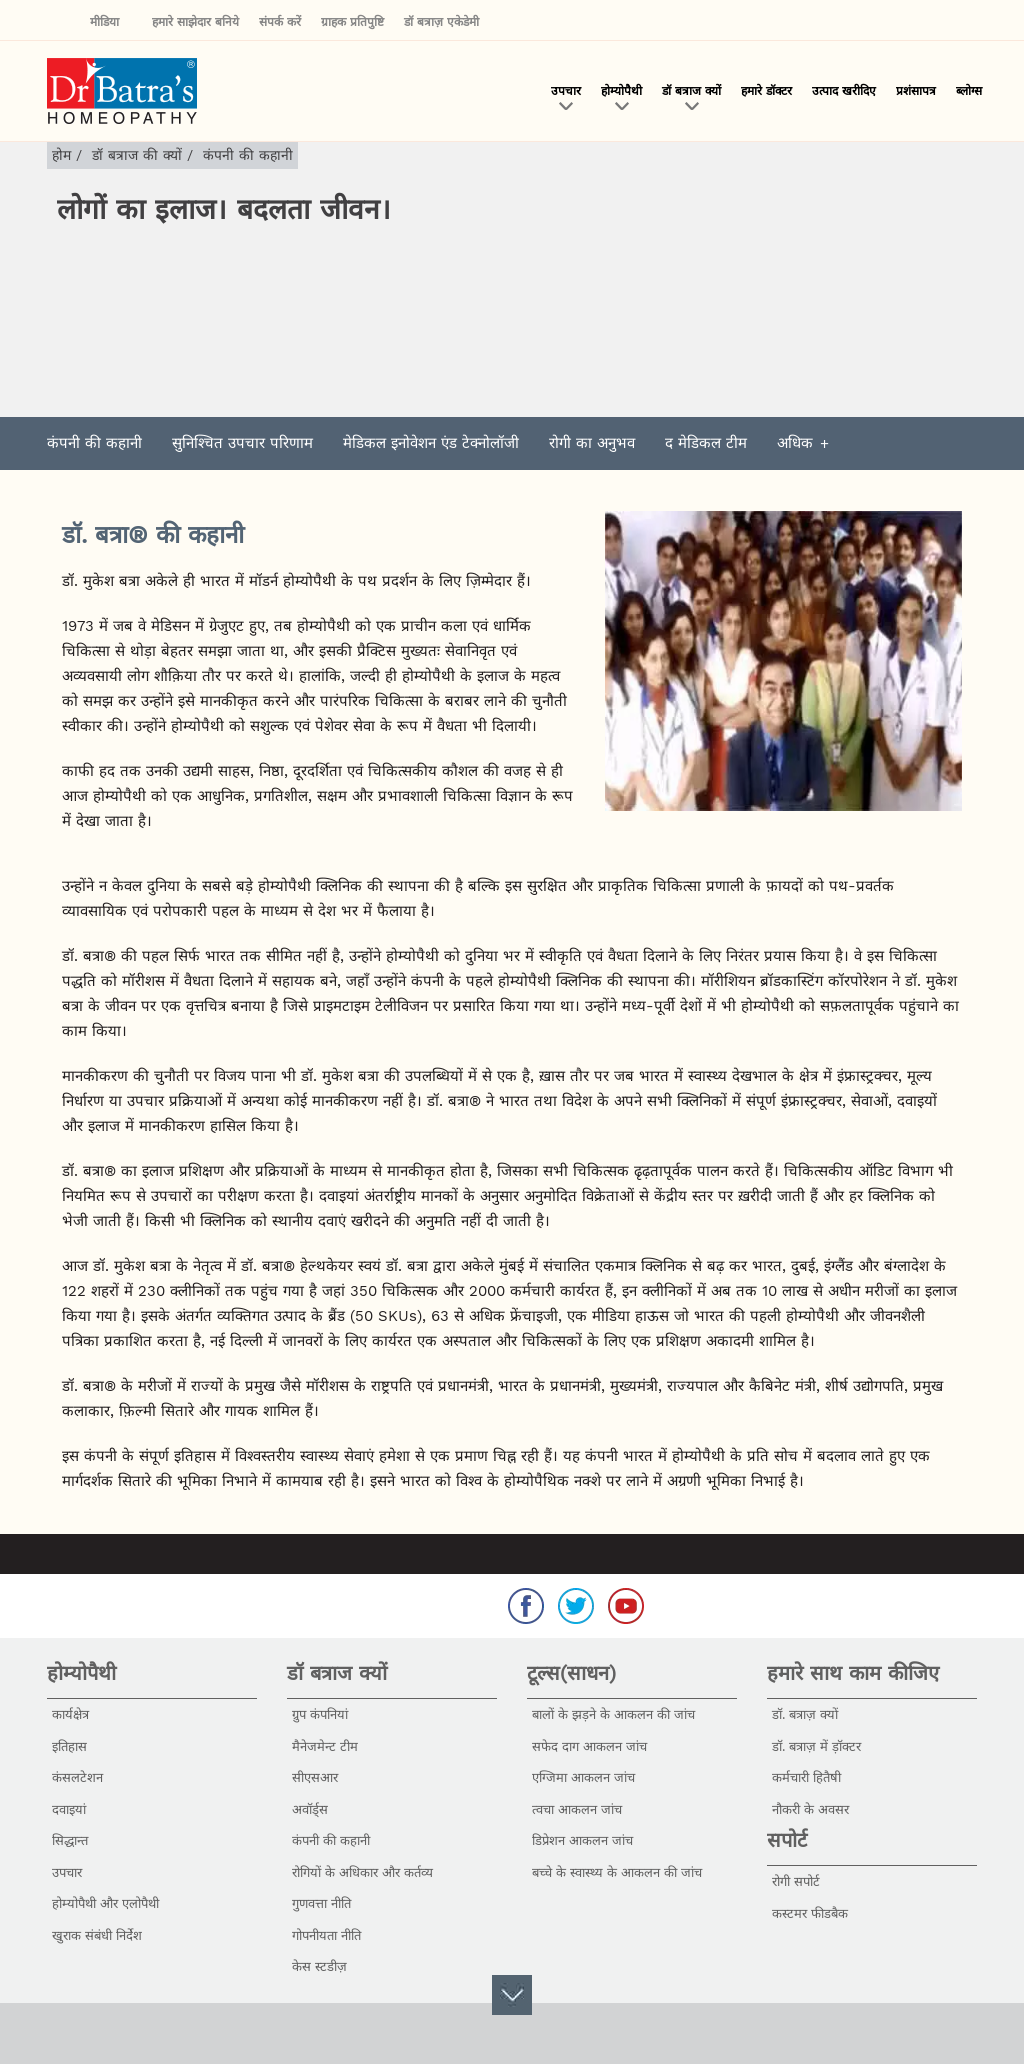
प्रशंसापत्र (916, 91)
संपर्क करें (280, 22)
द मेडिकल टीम (706, 443)
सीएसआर (315, 1777)
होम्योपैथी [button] (621, 91)
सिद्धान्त (70, 1840)
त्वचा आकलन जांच (577, 1809)
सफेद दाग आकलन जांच (589, 1746)
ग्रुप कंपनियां (320, 1714)
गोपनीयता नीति (326, 1935)
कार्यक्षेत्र (70, 1714)
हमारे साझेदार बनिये (195, 22)
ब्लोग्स (969, 91)
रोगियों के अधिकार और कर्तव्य (362, 1872)
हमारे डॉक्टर (766, 91)
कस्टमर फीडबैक (810, 1913)
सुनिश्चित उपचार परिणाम (242, 443)
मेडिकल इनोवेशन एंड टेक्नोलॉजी (431, 443)
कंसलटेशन (77, 1777)
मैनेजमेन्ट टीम (325, 1746)
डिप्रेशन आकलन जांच (582, 1840)
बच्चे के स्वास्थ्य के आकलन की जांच (617, 1872)
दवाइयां (69, 1809)
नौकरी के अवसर (810, 1809)
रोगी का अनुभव (592, 443)
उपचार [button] (566, 91)
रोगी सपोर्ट (796, 1881)
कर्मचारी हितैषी (806, 1777)
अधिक (795, 443)
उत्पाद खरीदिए (844, 91)
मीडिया (111, 22)
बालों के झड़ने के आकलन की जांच (613, 1714)
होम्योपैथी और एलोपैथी (105, 1903)
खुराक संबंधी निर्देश (97, 1935)
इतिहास (69, 1746)
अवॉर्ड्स (310, 1809)
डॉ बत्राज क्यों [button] (691, 91)
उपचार (67, 1872)
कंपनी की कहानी (94, 443)
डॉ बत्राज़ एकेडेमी (441, 22)
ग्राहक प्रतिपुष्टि (352, 22)
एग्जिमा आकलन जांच (583, 1777)
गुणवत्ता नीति (321, 1903)
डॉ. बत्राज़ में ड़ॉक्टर (816, 1746)
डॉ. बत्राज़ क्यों (805, 1714)
